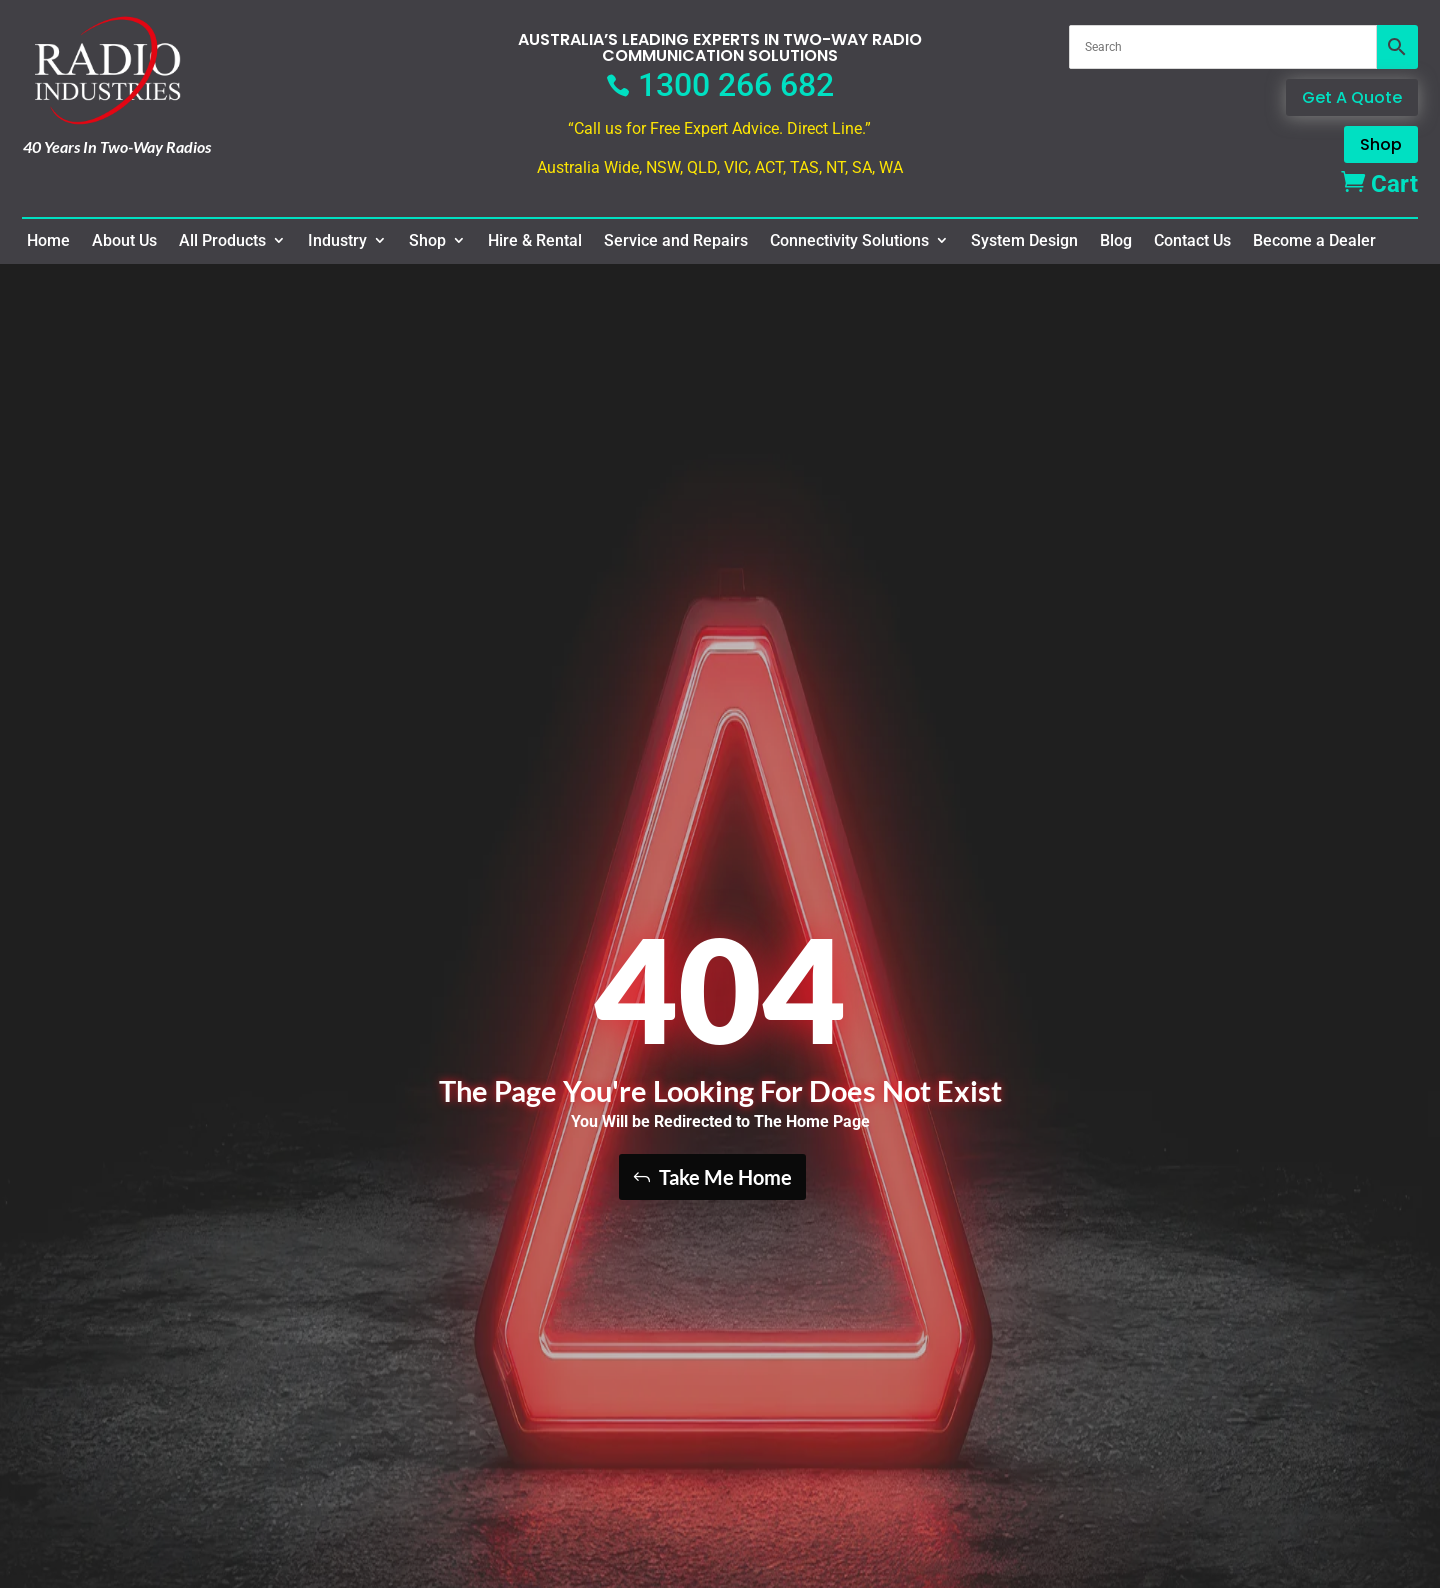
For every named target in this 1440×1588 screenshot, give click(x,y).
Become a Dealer (1314, 241)
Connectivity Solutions (849, 241)
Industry (337, 241)
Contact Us (1192, 241)
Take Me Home (725, 1177)
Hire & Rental (535, 241)
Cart (1379, 184)
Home (48, 241)
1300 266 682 (720, 85)
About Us (124, 241)
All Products (222, 241)
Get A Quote (1352, 97)
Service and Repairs (676, 241)
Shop (1381, 144)
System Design (1024, 241)
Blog (1116, 241)
